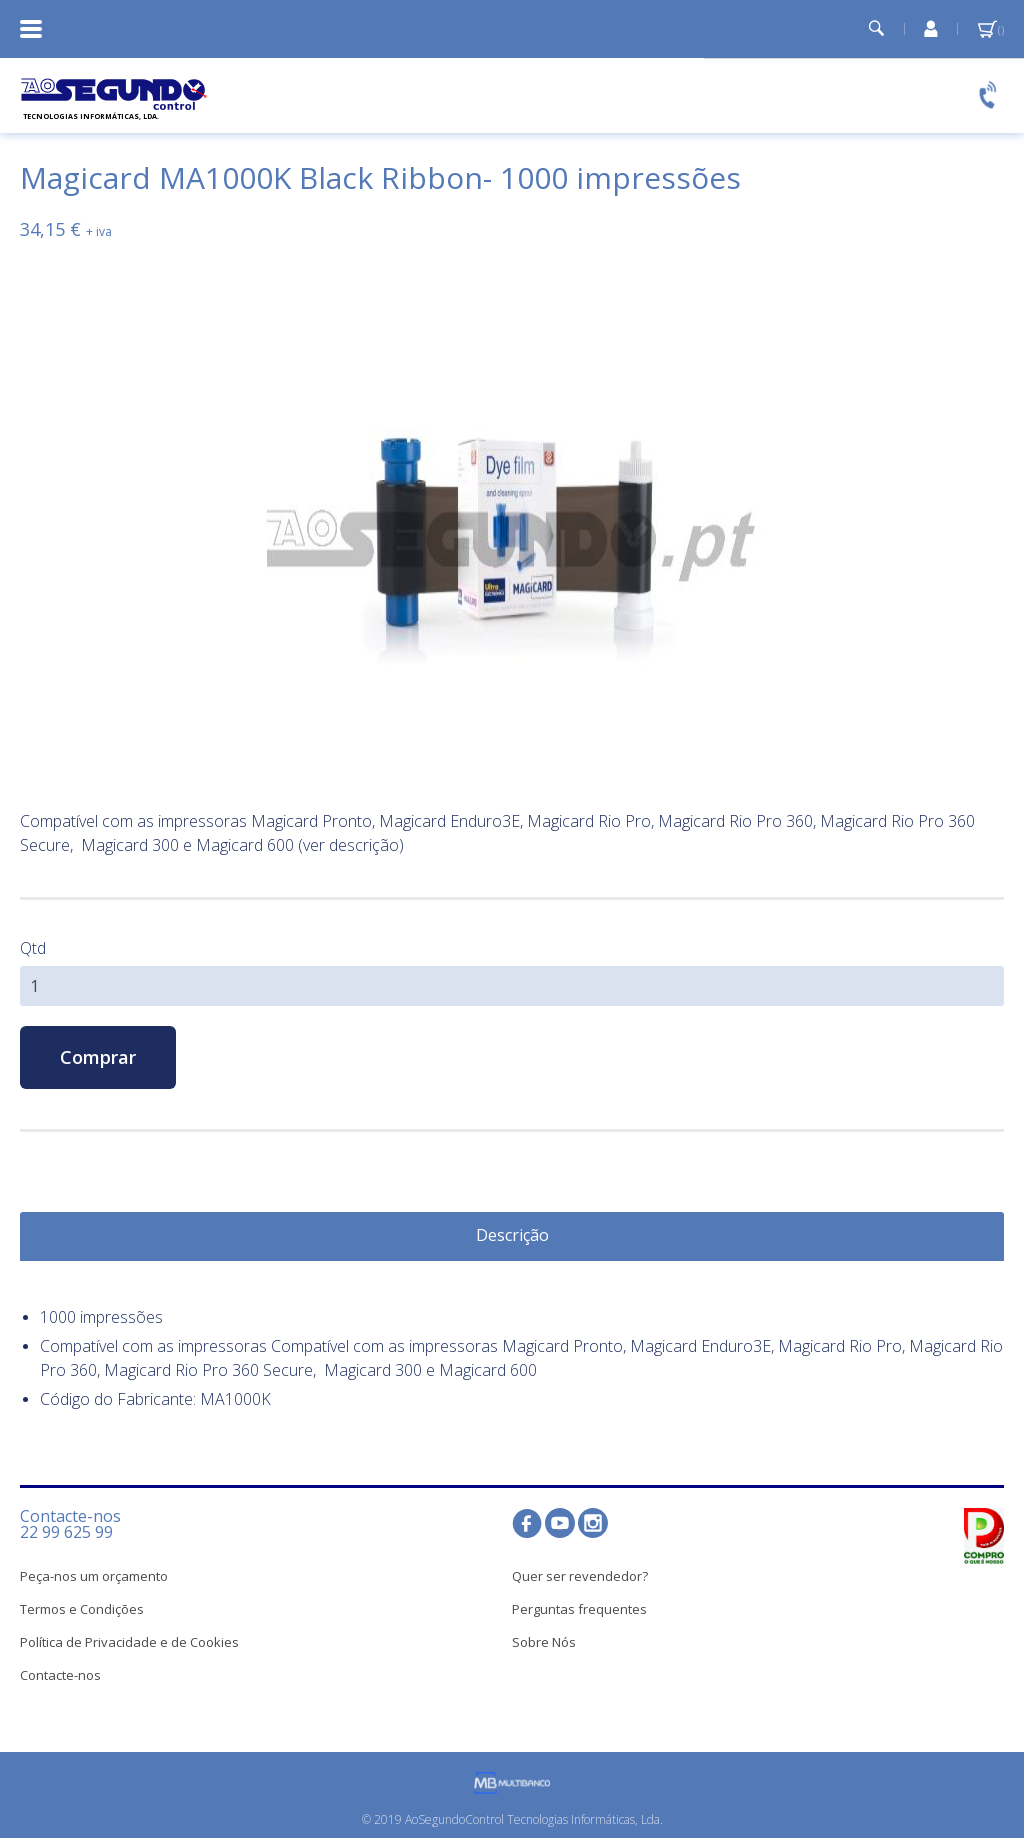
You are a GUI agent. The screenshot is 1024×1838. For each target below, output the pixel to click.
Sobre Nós (544, 1642)
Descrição (512, 1235)
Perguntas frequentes (579, 1609)
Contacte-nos (60, 1675)
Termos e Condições (82, 1609)
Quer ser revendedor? (580, 1576)
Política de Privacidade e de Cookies (129, 1642)
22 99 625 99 (66, 1532)
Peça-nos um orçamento (94, 1576)
